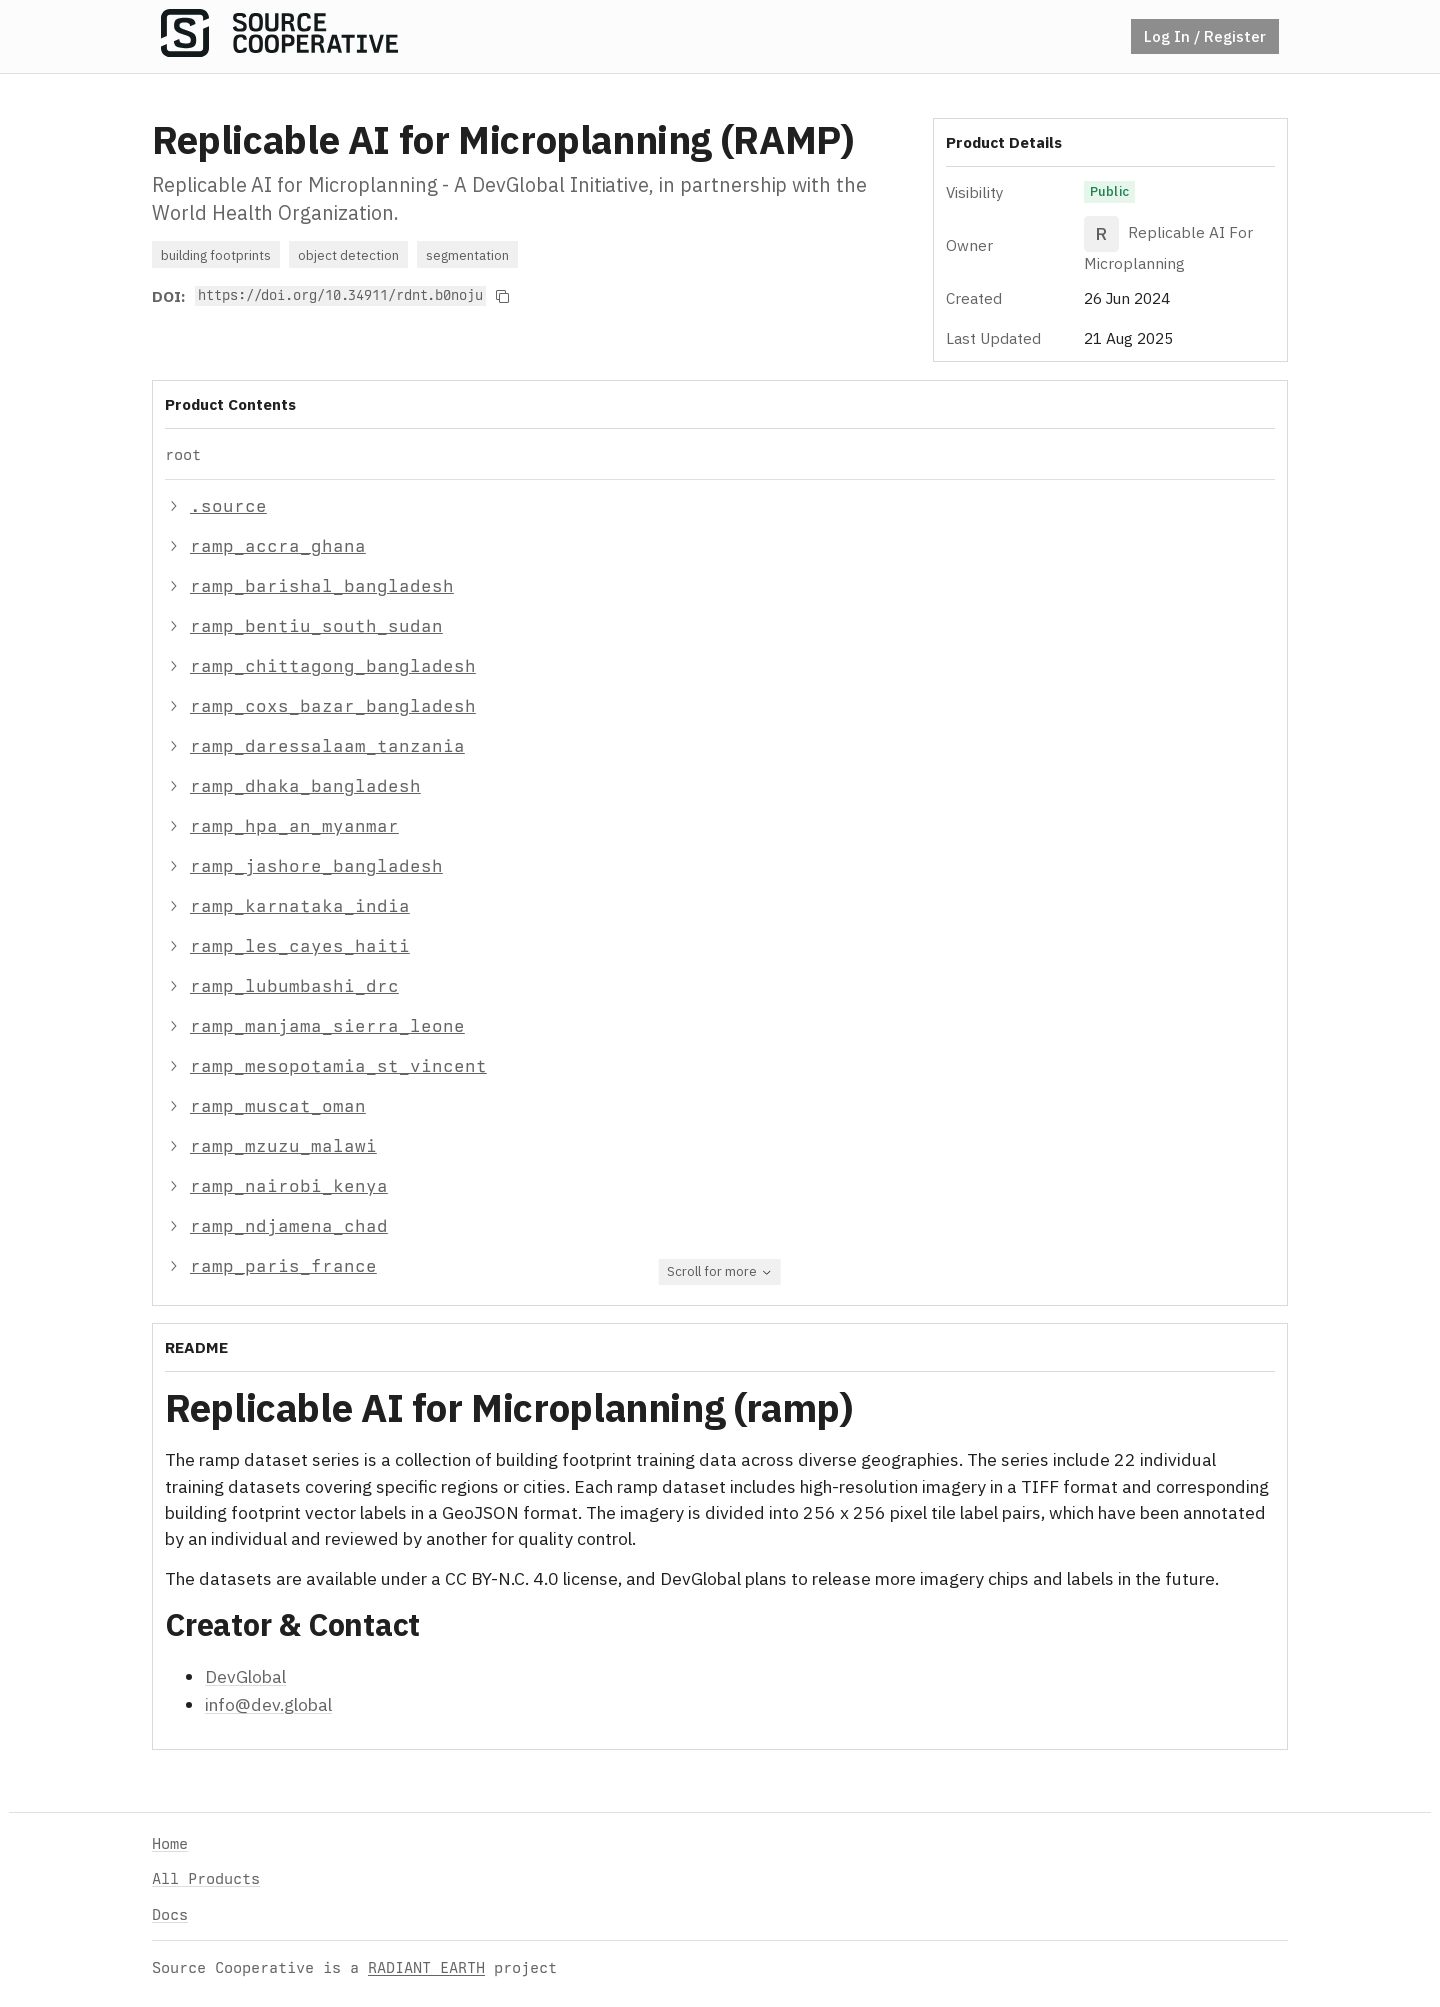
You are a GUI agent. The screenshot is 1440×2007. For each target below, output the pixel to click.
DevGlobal (245, 1676)
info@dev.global (268, 1704)
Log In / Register (1205, 36)
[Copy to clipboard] (503, 296)
